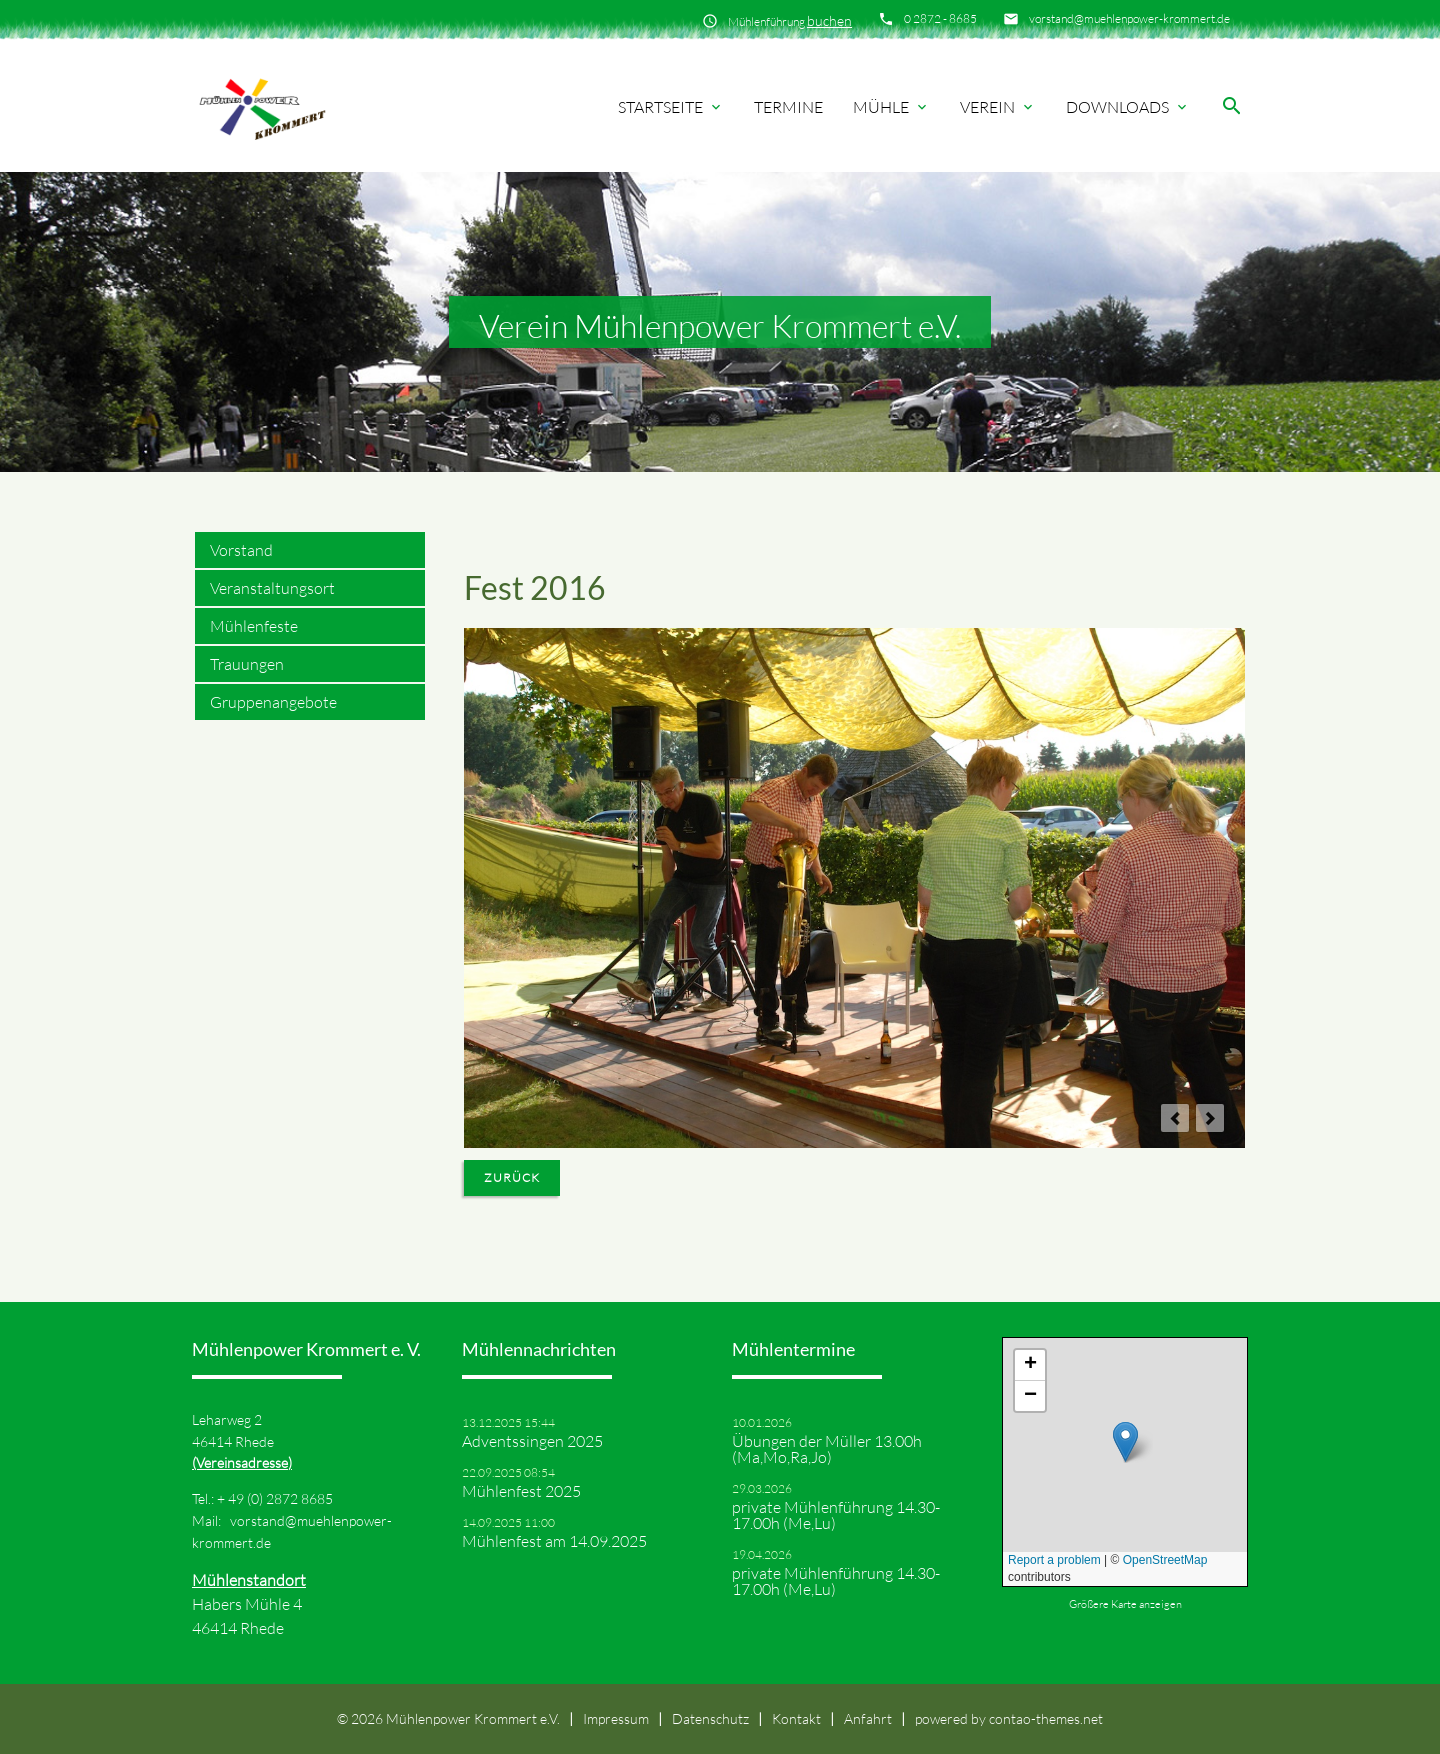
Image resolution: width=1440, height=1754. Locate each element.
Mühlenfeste (254, 626)
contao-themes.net (1046, 1718)
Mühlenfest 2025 (521, 1491)
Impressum (616, 1718)
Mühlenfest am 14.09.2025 (554, 1541)
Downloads (1128, 107)
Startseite (671, 107)
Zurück (512, 1177)
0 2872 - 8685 (940, 18)
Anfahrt (868, 1718)
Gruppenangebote (273, 702)
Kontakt (796, 1718)
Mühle (891, 107)
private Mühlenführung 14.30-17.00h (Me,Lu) (836, 1515)
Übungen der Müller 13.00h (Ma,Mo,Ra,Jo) (827, 1449)
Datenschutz (710, 1718)
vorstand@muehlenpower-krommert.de (1129, 18)
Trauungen (247, 664)
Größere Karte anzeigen (1125, 1604)
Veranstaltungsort (272, 588)
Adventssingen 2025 (532, 1441)
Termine (788, 107)
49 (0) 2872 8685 (280, 1498)
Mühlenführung (790, 20)
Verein (998, 107)
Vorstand (241, 550)
